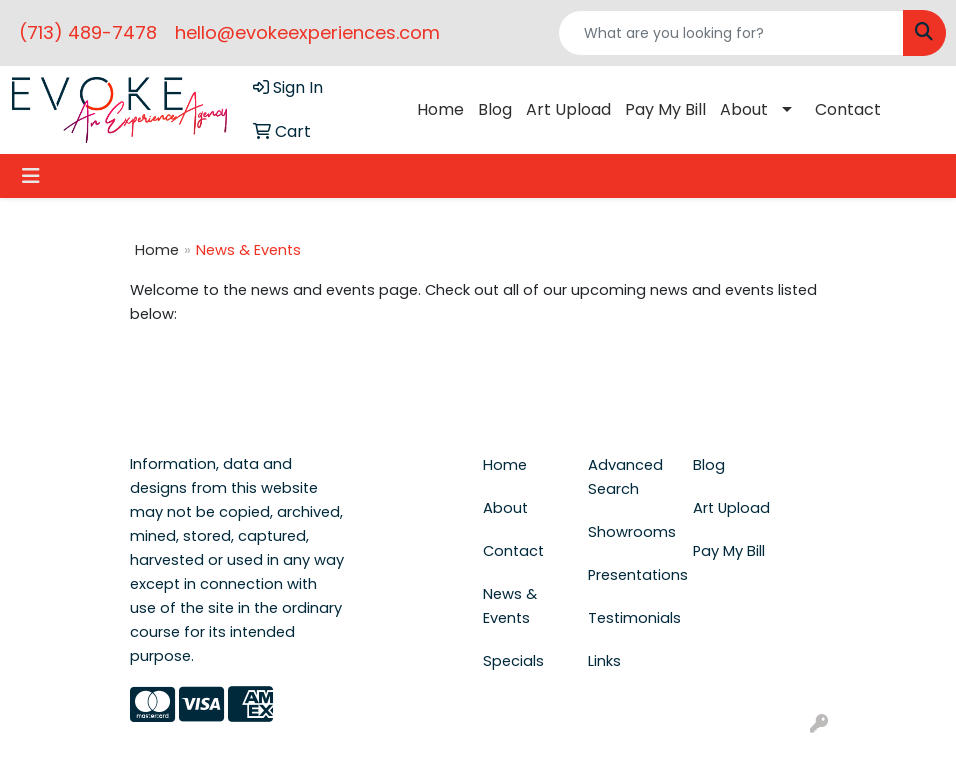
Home (440, 109)
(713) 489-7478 (88, 32)
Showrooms (628, 532)
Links (604, 661)
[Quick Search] (731, 33)
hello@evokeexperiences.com (307, 32)
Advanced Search (625, 477)
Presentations (628, 575)
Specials (513, 661)
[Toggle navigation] (31, 176)
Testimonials (628, 618)
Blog (495, 109)
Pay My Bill (665, 109)
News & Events (510, 606)
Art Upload (568, 109)
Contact (848, 109)
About (744, 109)
